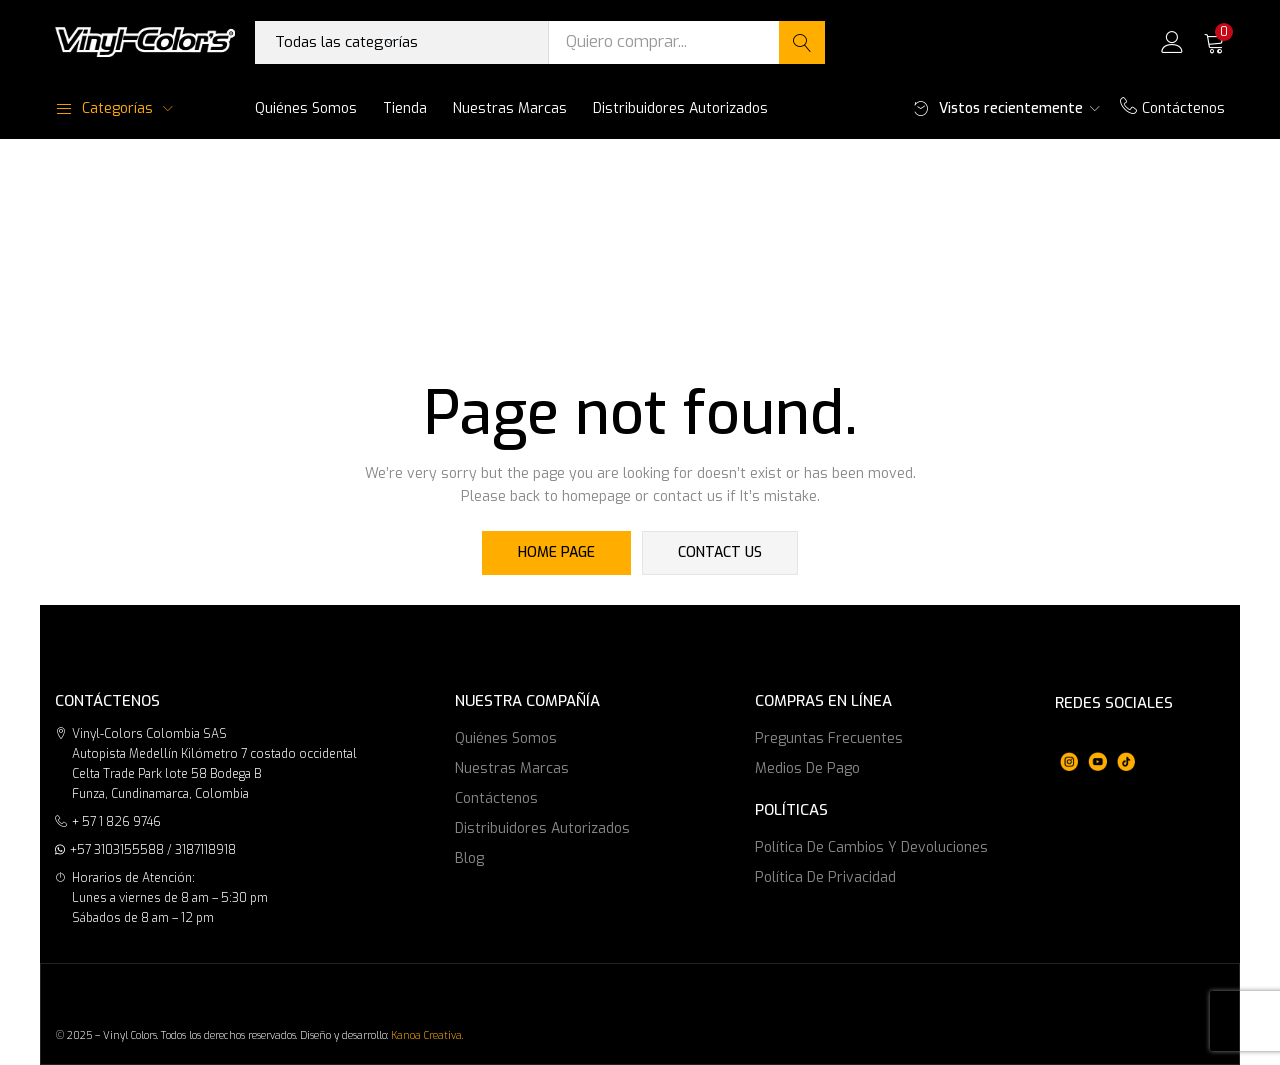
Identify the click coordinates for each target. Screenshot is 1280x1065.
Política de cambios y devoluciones (871, 847)
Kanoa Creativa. (427, 1035)
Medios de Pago (807, 768)
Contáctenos (1172, 108)
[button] (1214, 42)
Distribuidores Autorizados (680, 108)
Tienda (405, 108)
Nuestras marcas (510, 108)
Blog (469, 858)
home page (557, 552)
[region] (1097, 748)
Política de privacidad (825, 877)
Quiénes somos (306, 108)
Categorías (104, 108)
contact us (720, 552)
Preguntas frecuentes (829, 738)
